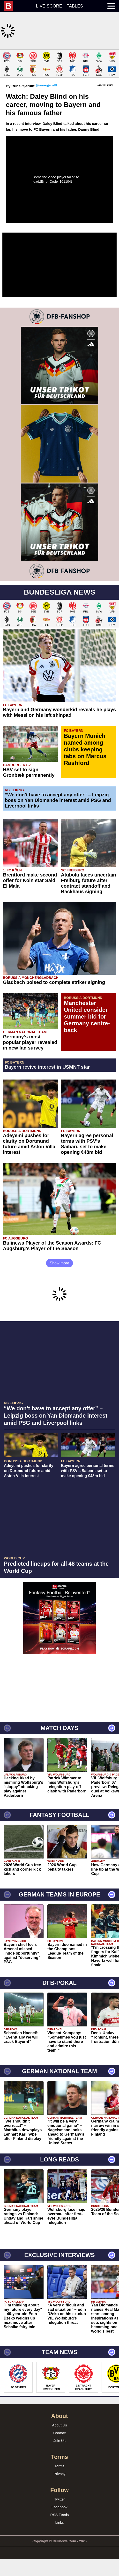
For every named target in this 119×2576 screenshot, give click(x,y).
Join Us (59, 2441)
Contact (59, 2433)
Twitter (59, 2499)
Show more (59, 1263)
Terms (60, 2466)
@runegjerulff (46, 85)
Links (59, 2522)
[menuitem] (11, 6)
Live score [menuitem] (49, 6)
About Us (59, 2425)
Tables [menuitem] (75, 6)
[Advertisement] (59, 1688)
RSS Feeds (59, 2515)
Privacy (59, 2474)
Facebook (59, 2507)
